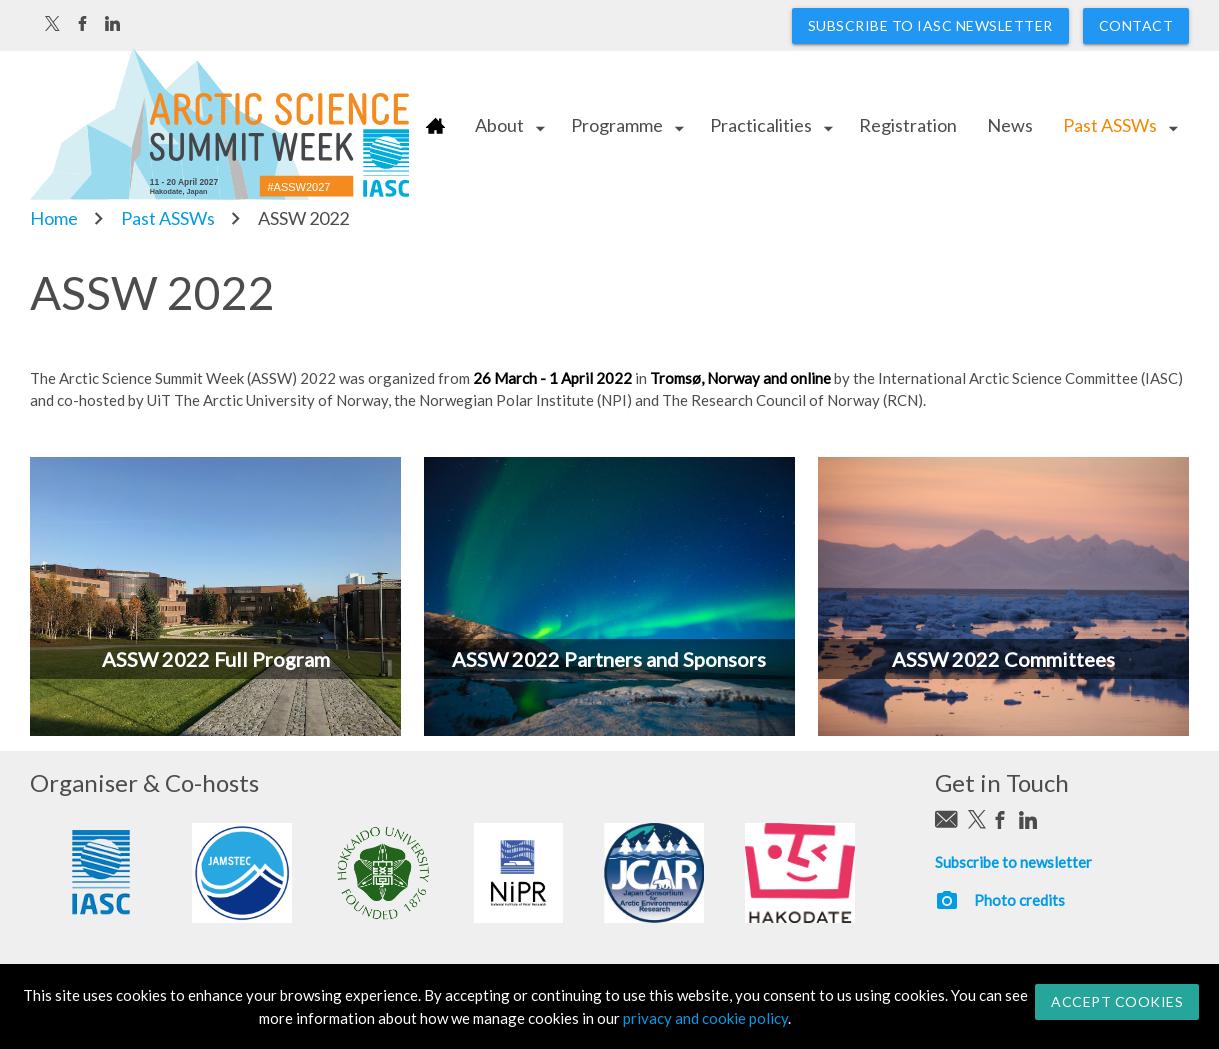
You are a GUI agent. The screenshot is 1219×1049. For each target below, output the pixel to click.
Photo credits (1019, 900)
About (499, 125)
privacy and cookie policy (705, 1018)
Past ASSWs (1110, 125)
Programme (617, 125)
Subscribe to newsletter (1013, 862)
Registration (908, 125)
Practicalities (761, 125)
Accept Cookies (1117, 1001)
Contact (1136, 25)
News (1010, 125)
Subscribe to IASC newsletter (930, 25)
